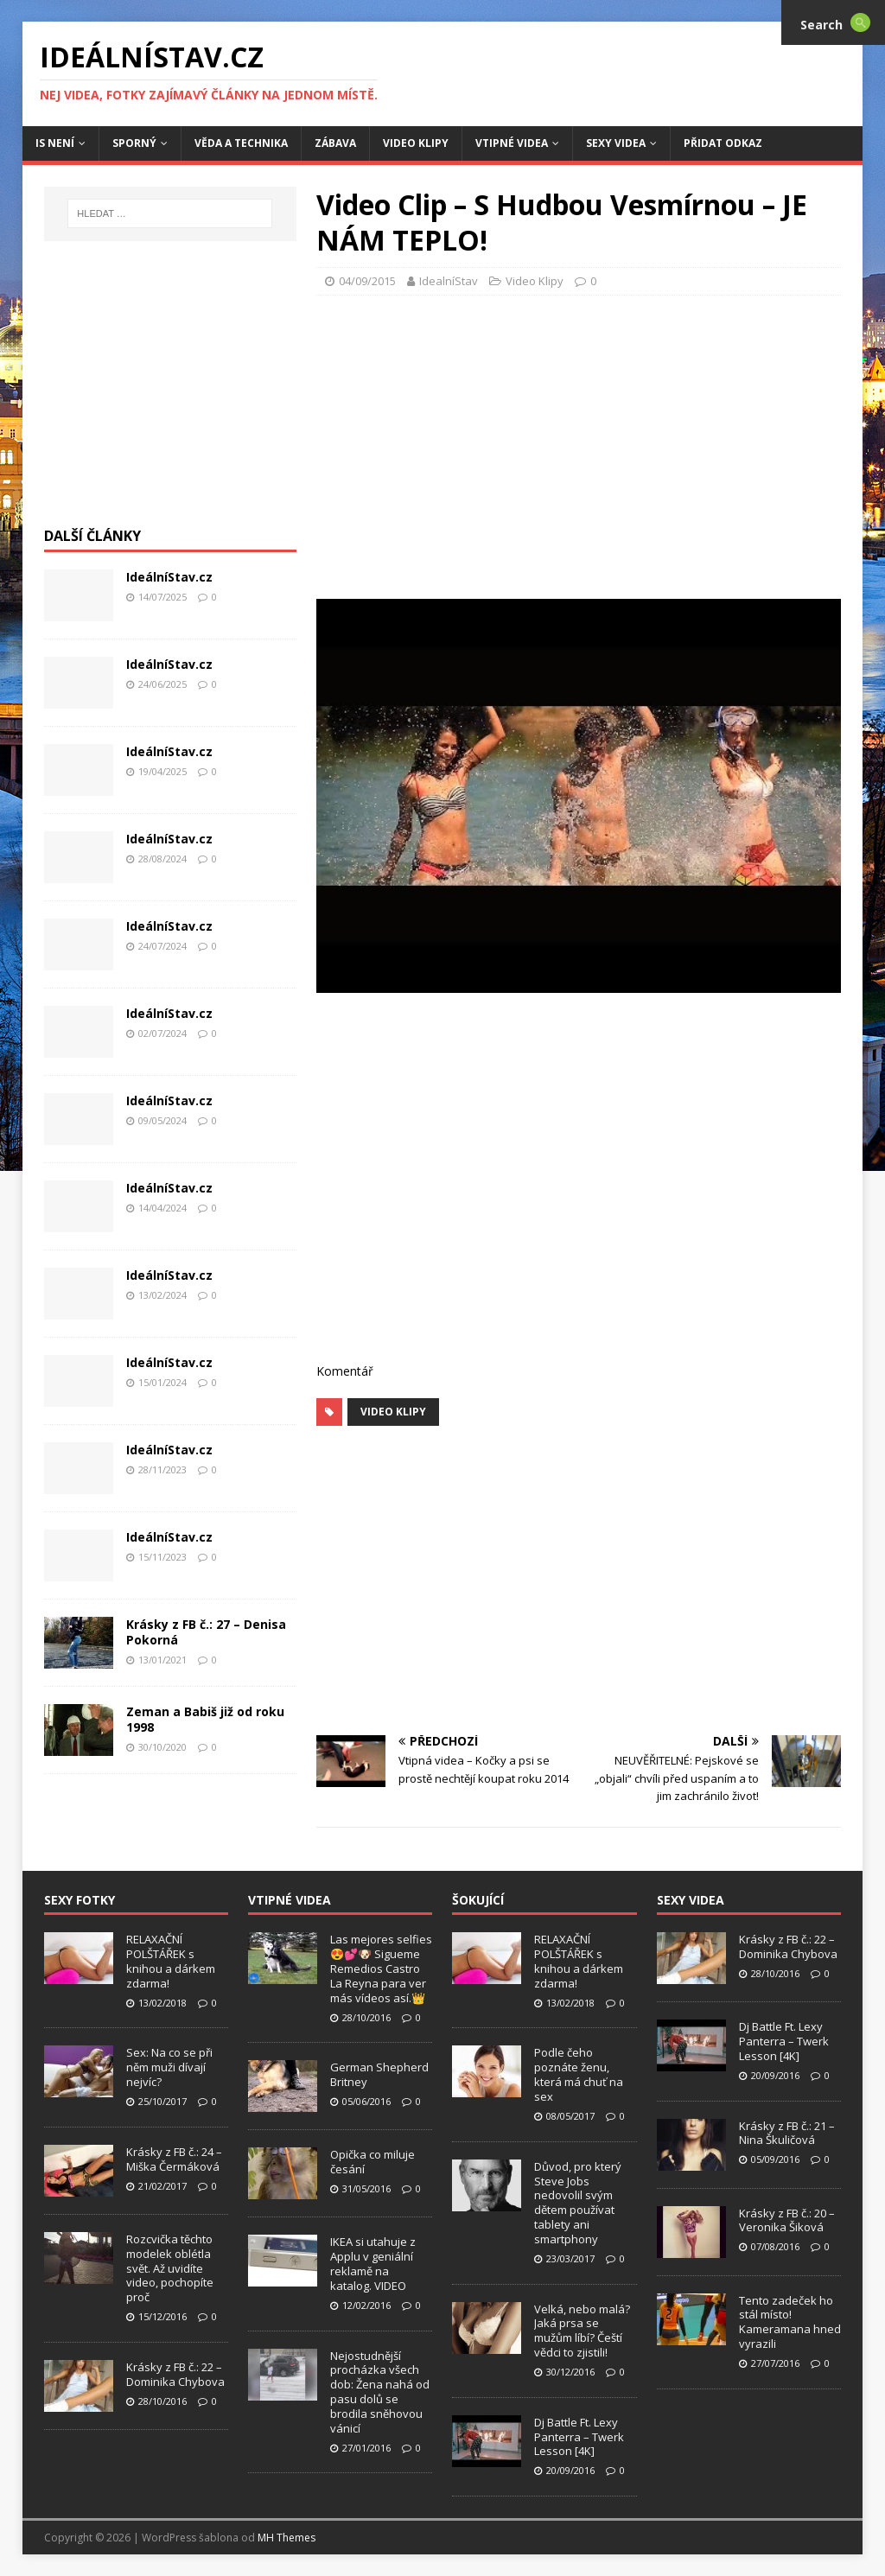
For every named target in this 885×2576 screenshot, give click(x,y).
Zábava (335, 143)
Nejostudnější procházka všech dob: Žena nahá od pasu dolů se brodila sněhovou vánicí (380, 2392)
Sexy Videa (616, 143)
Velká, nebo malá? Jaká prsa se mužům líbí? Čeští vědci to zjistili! (582, 2331)
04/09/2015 (367, 281)
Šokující (478, 1900)
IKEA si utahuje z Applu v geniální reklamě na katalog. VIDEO (373, 2263)
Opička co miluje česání (372, 2162)
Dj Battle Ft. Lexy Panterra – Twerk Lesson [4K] (579, 2436)
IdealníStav (448, 281)
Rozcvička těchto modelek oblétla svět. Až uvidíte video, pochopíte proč (169, 2268)
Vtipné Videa (511, 143)
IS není (54, 143)
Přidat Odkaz (723, 143)
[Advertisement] (600, 442)
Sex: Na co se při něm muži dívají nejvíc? (169, 2067)
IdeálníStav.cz (169, 577)
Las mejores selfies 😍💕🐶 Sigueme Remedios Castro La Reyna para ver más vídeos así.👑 (381, 1968)
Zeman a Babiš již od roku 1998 (205, 1719)
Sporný (134, 143)
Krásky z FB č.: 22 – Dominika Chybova (175, 2374)
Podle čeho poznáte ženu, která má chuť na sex (578, 2074)
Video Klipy (416, 143)
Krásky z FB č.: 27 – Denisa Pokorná (206, 1632)
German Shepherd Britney (379, 2074)
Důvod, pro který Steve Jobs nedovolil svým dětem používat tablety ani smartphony (577, 2203)
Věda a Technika (241, 143)
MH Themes (286, 2537)
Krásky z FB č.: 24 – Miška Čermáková (174, 2159)
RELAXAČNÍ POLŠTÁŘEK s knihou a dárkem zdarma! (170, 1961)
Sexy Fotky (79, 1900)
